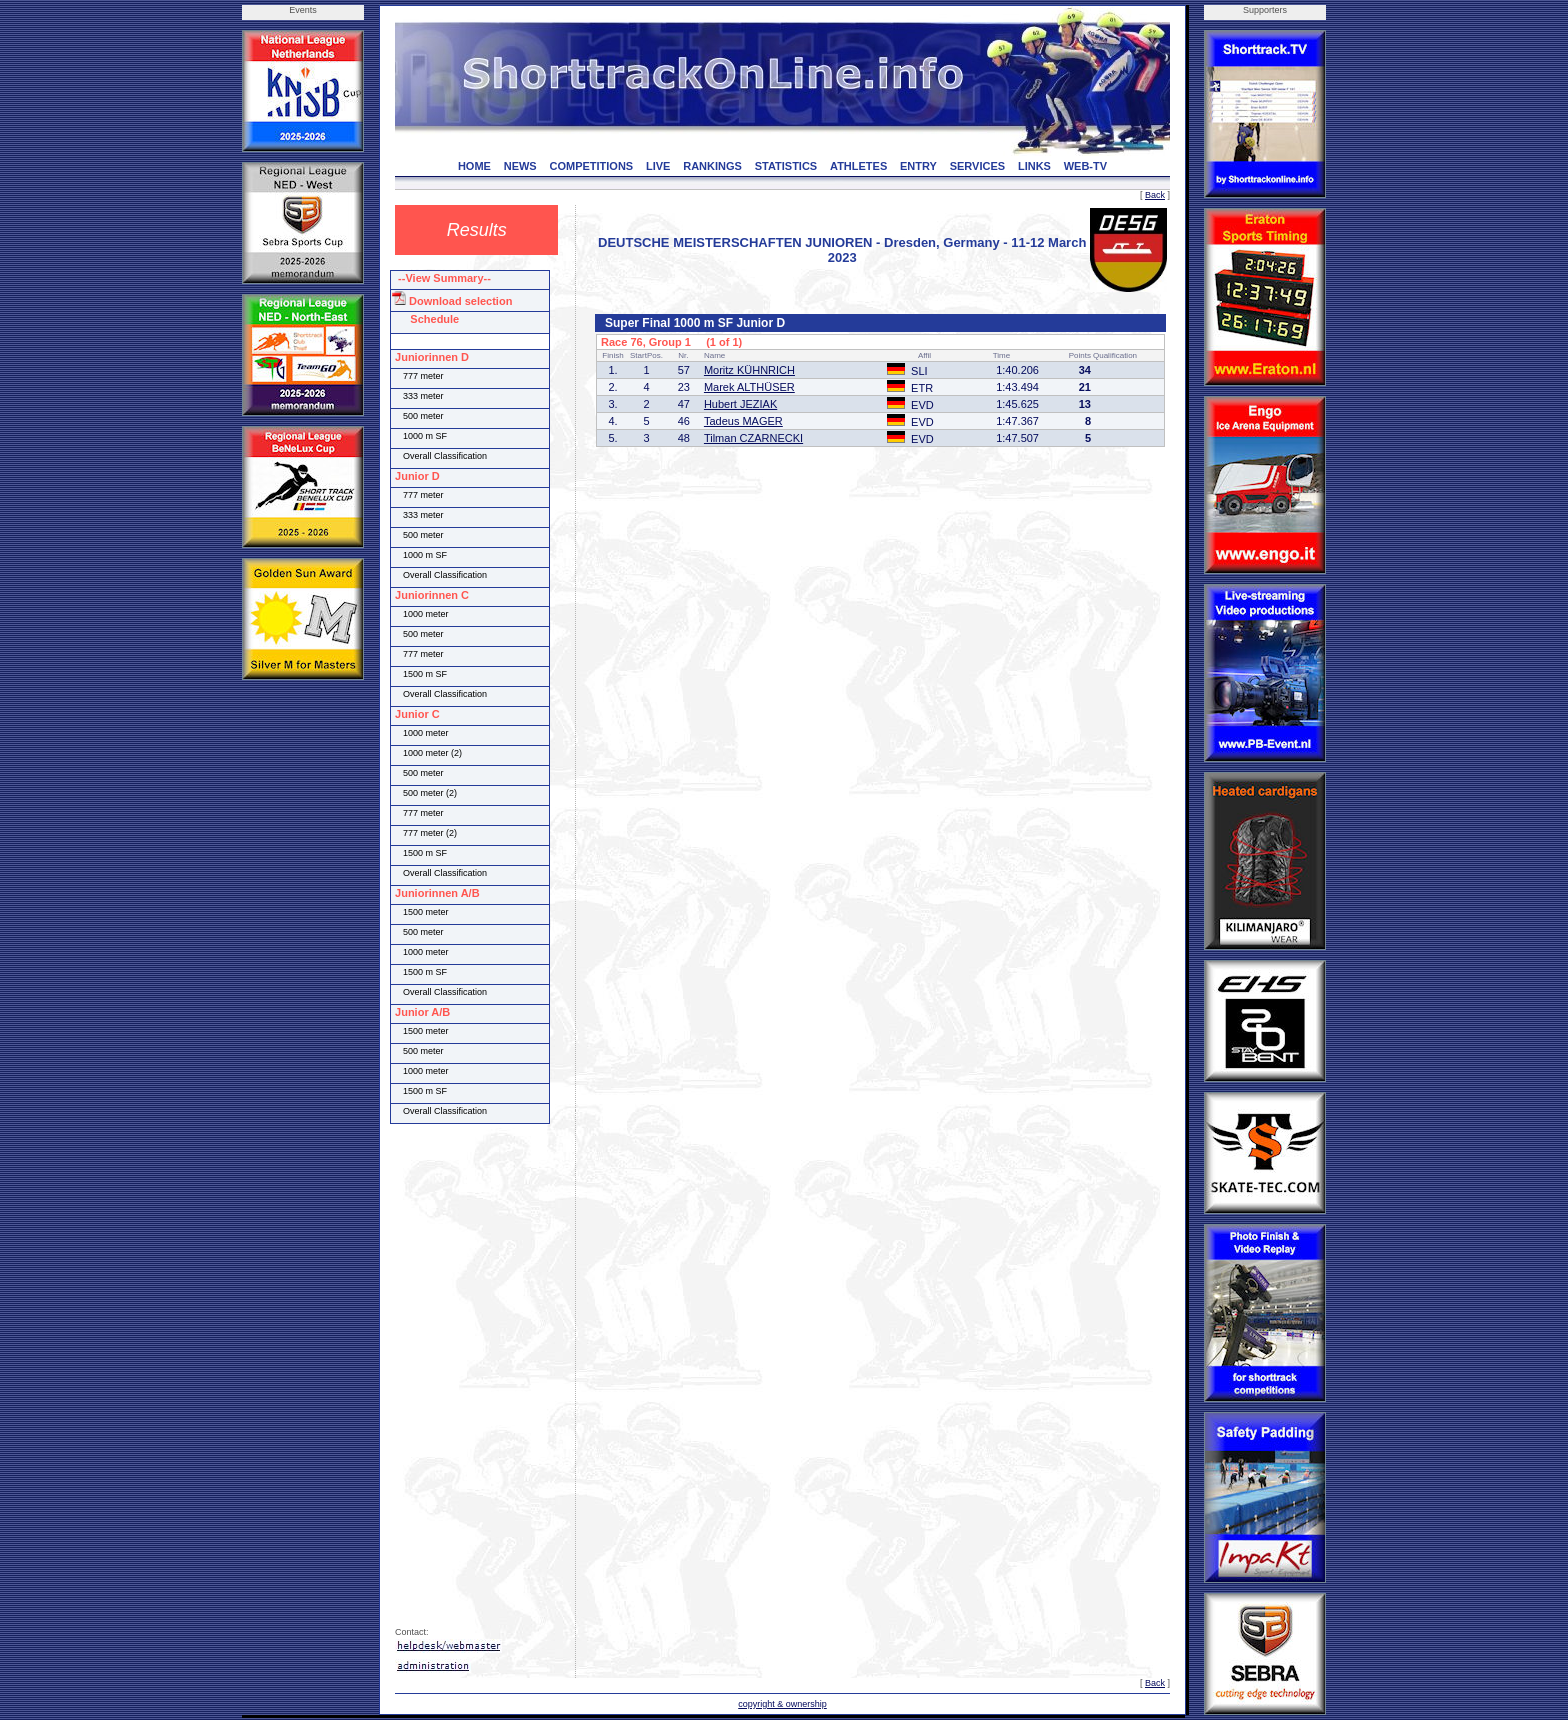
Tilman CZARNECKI (753, 438)
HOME (474, 166)
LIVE (658, 166)
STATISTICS (786, 166)
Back (1155, 195)
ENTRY (918, 166)
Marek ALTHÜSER (749, 387)
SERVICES (977, 166)
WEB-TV (1085, 166)
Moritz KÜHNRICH (749, 370)
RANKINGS (712, 166)
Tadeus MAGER (743, 421)
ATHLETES (858, 166)
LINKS (1034, 166)
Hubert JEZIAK (740, 404)
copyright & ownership (782, 1704)
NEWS (520, 166)
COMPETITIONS (591, 166)
